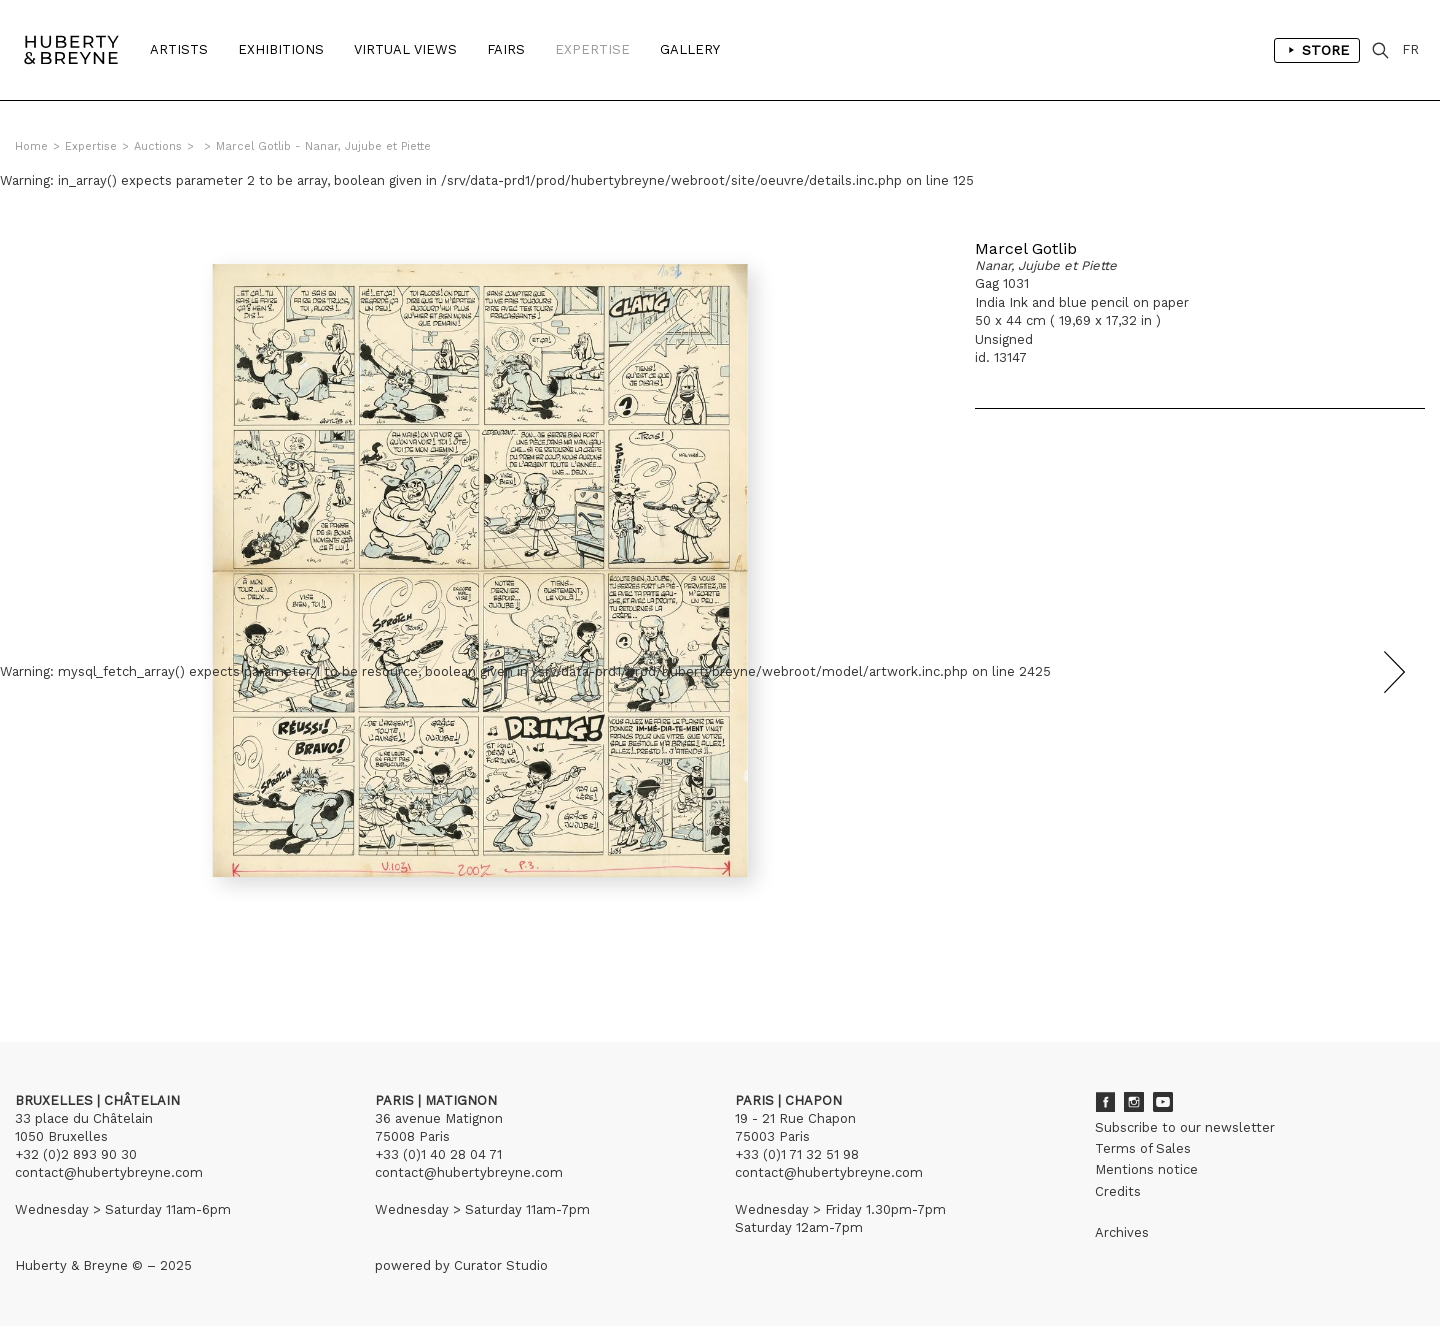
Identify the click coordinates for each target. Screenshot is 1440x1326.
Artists (179, 49)
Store (1317, 50)
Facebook (1105, 1102)
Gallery (690, 49)
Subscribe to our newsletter (1185, 1127)
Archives (1122, 1232)
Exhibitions (281, 49)
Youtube (1163, 1102)
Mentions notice (1146, 1169)
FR (1410, 49)
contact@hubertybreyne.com (109, 1172)
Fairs (506, 49)
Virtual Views (405, 49)
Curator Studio (501, 1265)
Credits (1118, 1191)
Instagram (1134, 1102)
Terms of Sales (1143, 1148)
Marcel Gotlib (1026, 248)
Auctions (158, 146)
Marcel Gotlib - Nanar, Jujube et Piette (323, 146)
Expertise (592, 49)
